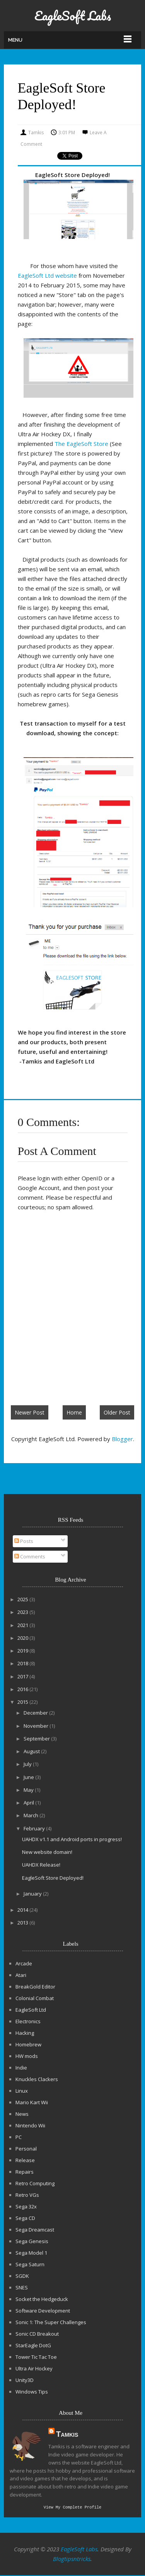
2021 (23, 1625)
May (29, 1789)
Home (74, 1412)
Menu (15, 40)
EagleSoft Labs (72, 15)
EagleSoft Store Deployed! (53, 1877)
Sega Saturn (29, 2264)
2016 (23, 1689)
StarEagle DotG (33, 2345)
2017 (23, 1676)
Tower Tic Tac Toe (36, 2356)
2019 (23, 1650)
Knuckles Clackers (36, 2079)
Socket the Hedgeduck (41, 2299)
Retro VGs (27, 2194)
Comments (29, 1556)
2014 (23, 1909)
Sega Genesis (31, 2241)
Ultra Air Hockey (34, 2368)
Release (25, 2160)
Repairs (24, 2171)
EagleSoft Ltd (30, 2009)
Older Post (117, 1412)
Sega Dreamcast (34, 2229)
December (36, 1712)
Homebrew (28, 2044)
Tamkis (67, 2434)
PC (18, 2137)
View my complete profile (73, 2507)
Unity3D (24, 2380)
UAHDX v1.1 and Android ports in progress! (72, 1839)
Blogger (122, 1439)
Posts (23, 1541)
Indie (21, 2067)
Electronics (28, 2021)
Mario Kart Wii (31, 2102)
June (29, 1777)
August (32, 1751)
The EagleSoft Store (81, 443)
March (31, 1815)
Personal (26, 2148)
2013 (23, 1922)
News (22, 2113)
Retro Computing (35, 2183)
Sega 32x (26, 2206)
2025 (23, 1599)
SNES (21, 2287)
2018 (23, 1663)
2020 (23, 1637)
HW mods (26, 2056)
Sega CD (25, 2218)
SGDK (22, 2275)
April (29, 1802)
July (28, 1764)
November (36, 1725)
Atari (20, 1975)
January (33, 1893)
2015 (23, 1701)
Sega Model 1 (31, 2252)
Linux (21, 2090)
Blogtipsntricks (71, 2559)
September (37, 1738)
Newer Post (29, 1412)
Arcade (23, 1963)
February (35, 1828)
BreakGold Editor (35, 1986)
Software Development (42, 2310)
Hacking (24, 2032)
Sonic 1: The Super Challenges (50, 2322)
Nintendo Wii (30, 2125)
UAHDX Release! (41, 1864)
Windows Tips (31, 2391)
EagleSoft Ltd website (47, 275)
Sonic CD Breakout (37, 2333)
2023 (23, 1612)
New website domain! (47, 1851)
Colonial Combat (34, 1998)
